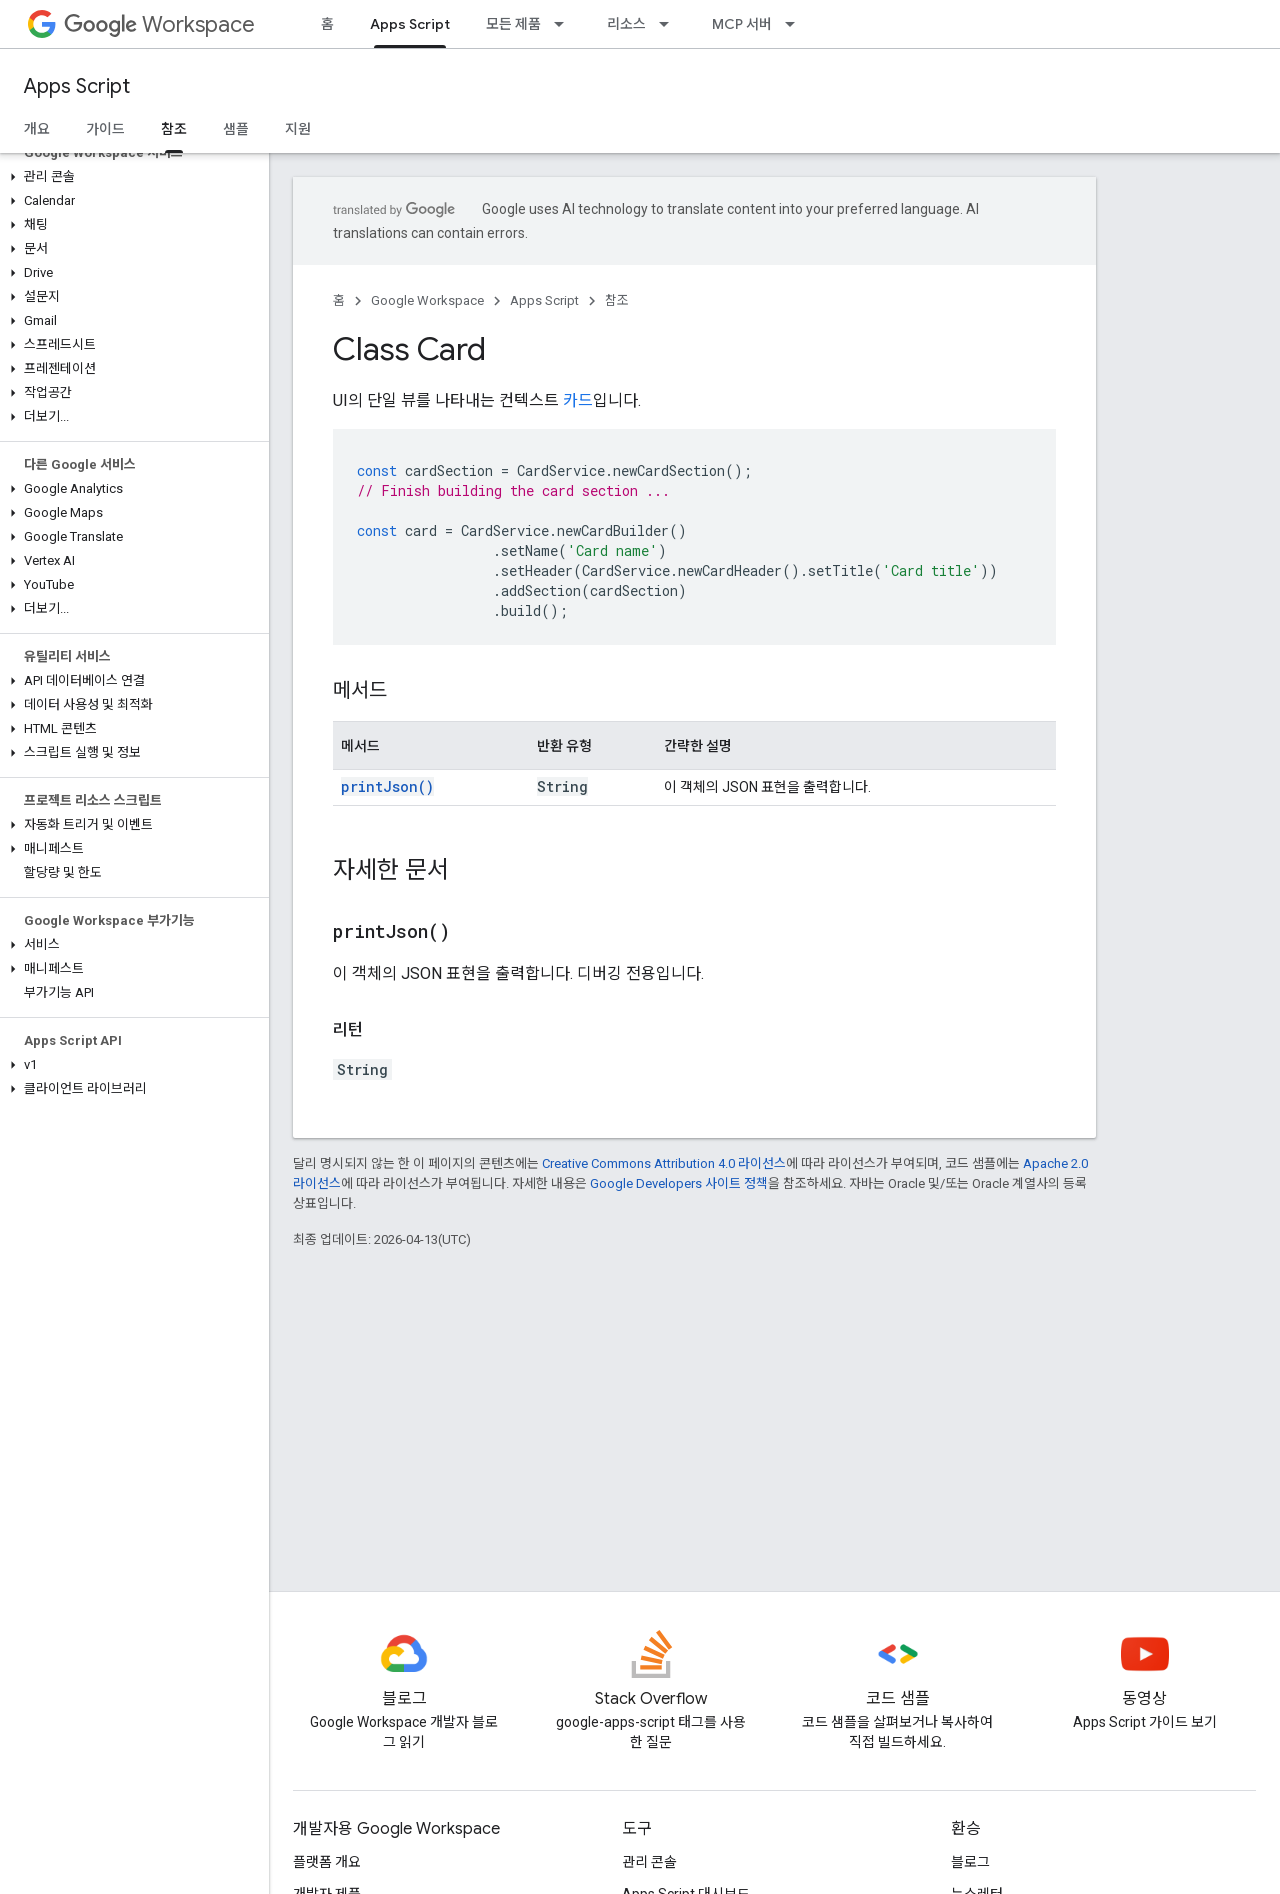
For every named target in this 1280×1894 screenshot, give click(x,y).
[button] (130, 177)
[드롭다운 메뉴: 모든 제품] (565, 24)
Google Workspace (427, 300)
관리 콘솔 (649, 1862)
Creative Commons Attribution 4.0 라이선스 (664, 1163)
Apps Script (77, 86)
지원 (298, 129)
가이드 (105, 129)
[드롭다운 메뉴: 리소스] (670, 24)
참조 (617, 300)
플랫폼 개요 (327, 1862)
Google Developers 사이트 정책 (679, 1183)
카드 (578, 400)
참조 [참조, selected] (174, 129)
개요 (37, 129)
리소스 (626, 24)
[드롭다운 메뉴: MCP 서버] (796, 24)
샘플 (236, 129)
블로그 (970, 1862)
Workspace (159, 24)
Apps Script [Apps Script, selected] (410, 24)
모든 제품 (513, 24)
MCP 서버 (742, 24)
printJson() (387, 786)
